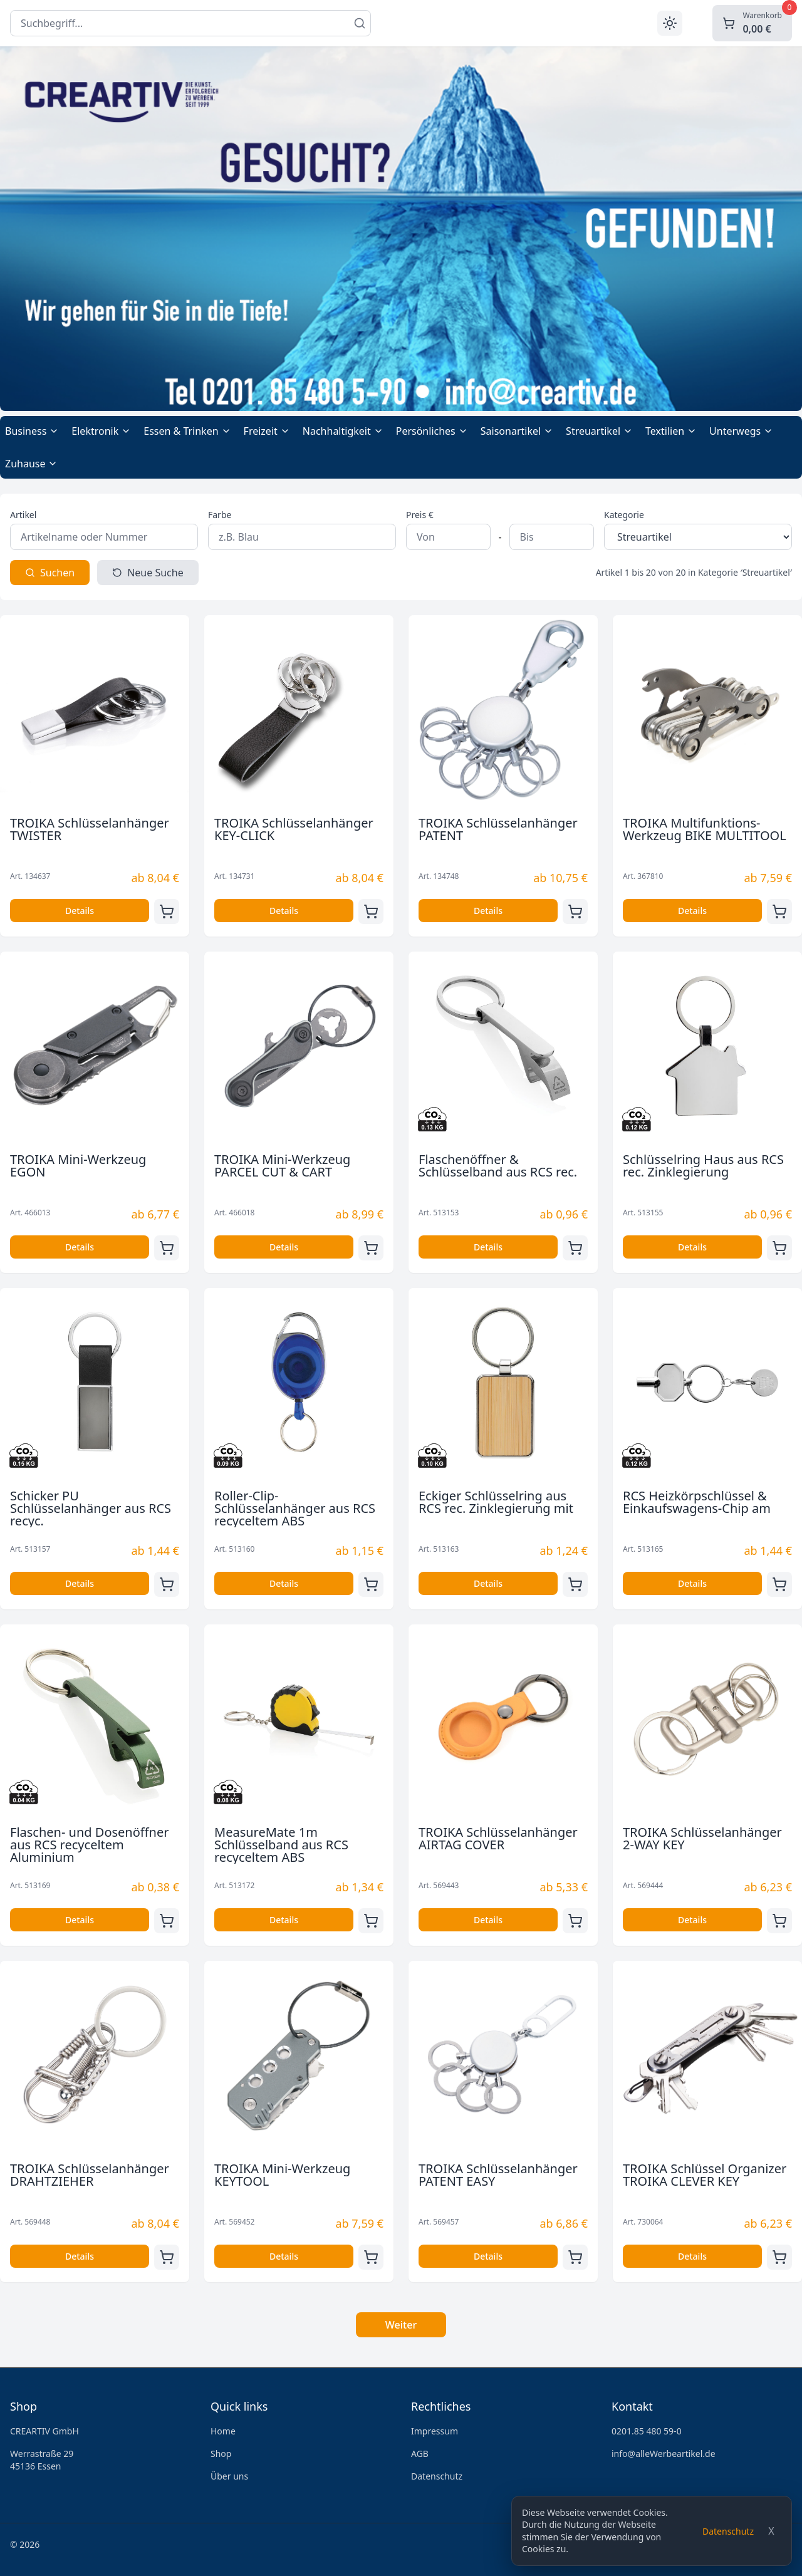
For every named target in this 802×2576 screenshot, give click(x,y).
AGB (420, 2453)
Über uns (229, 2476)
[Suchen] (359, 23)
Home (223, 2431)
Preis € (420, 515)
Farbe (219, 515)
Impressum (434, 2431)
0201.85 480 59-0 (647, 2431)
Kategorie (624, 515)
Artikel (23, 515)
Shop (221, 2453)
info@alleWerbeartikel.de (664, 2453)
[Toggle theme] (669, 23)
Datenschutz (728, 2531)
